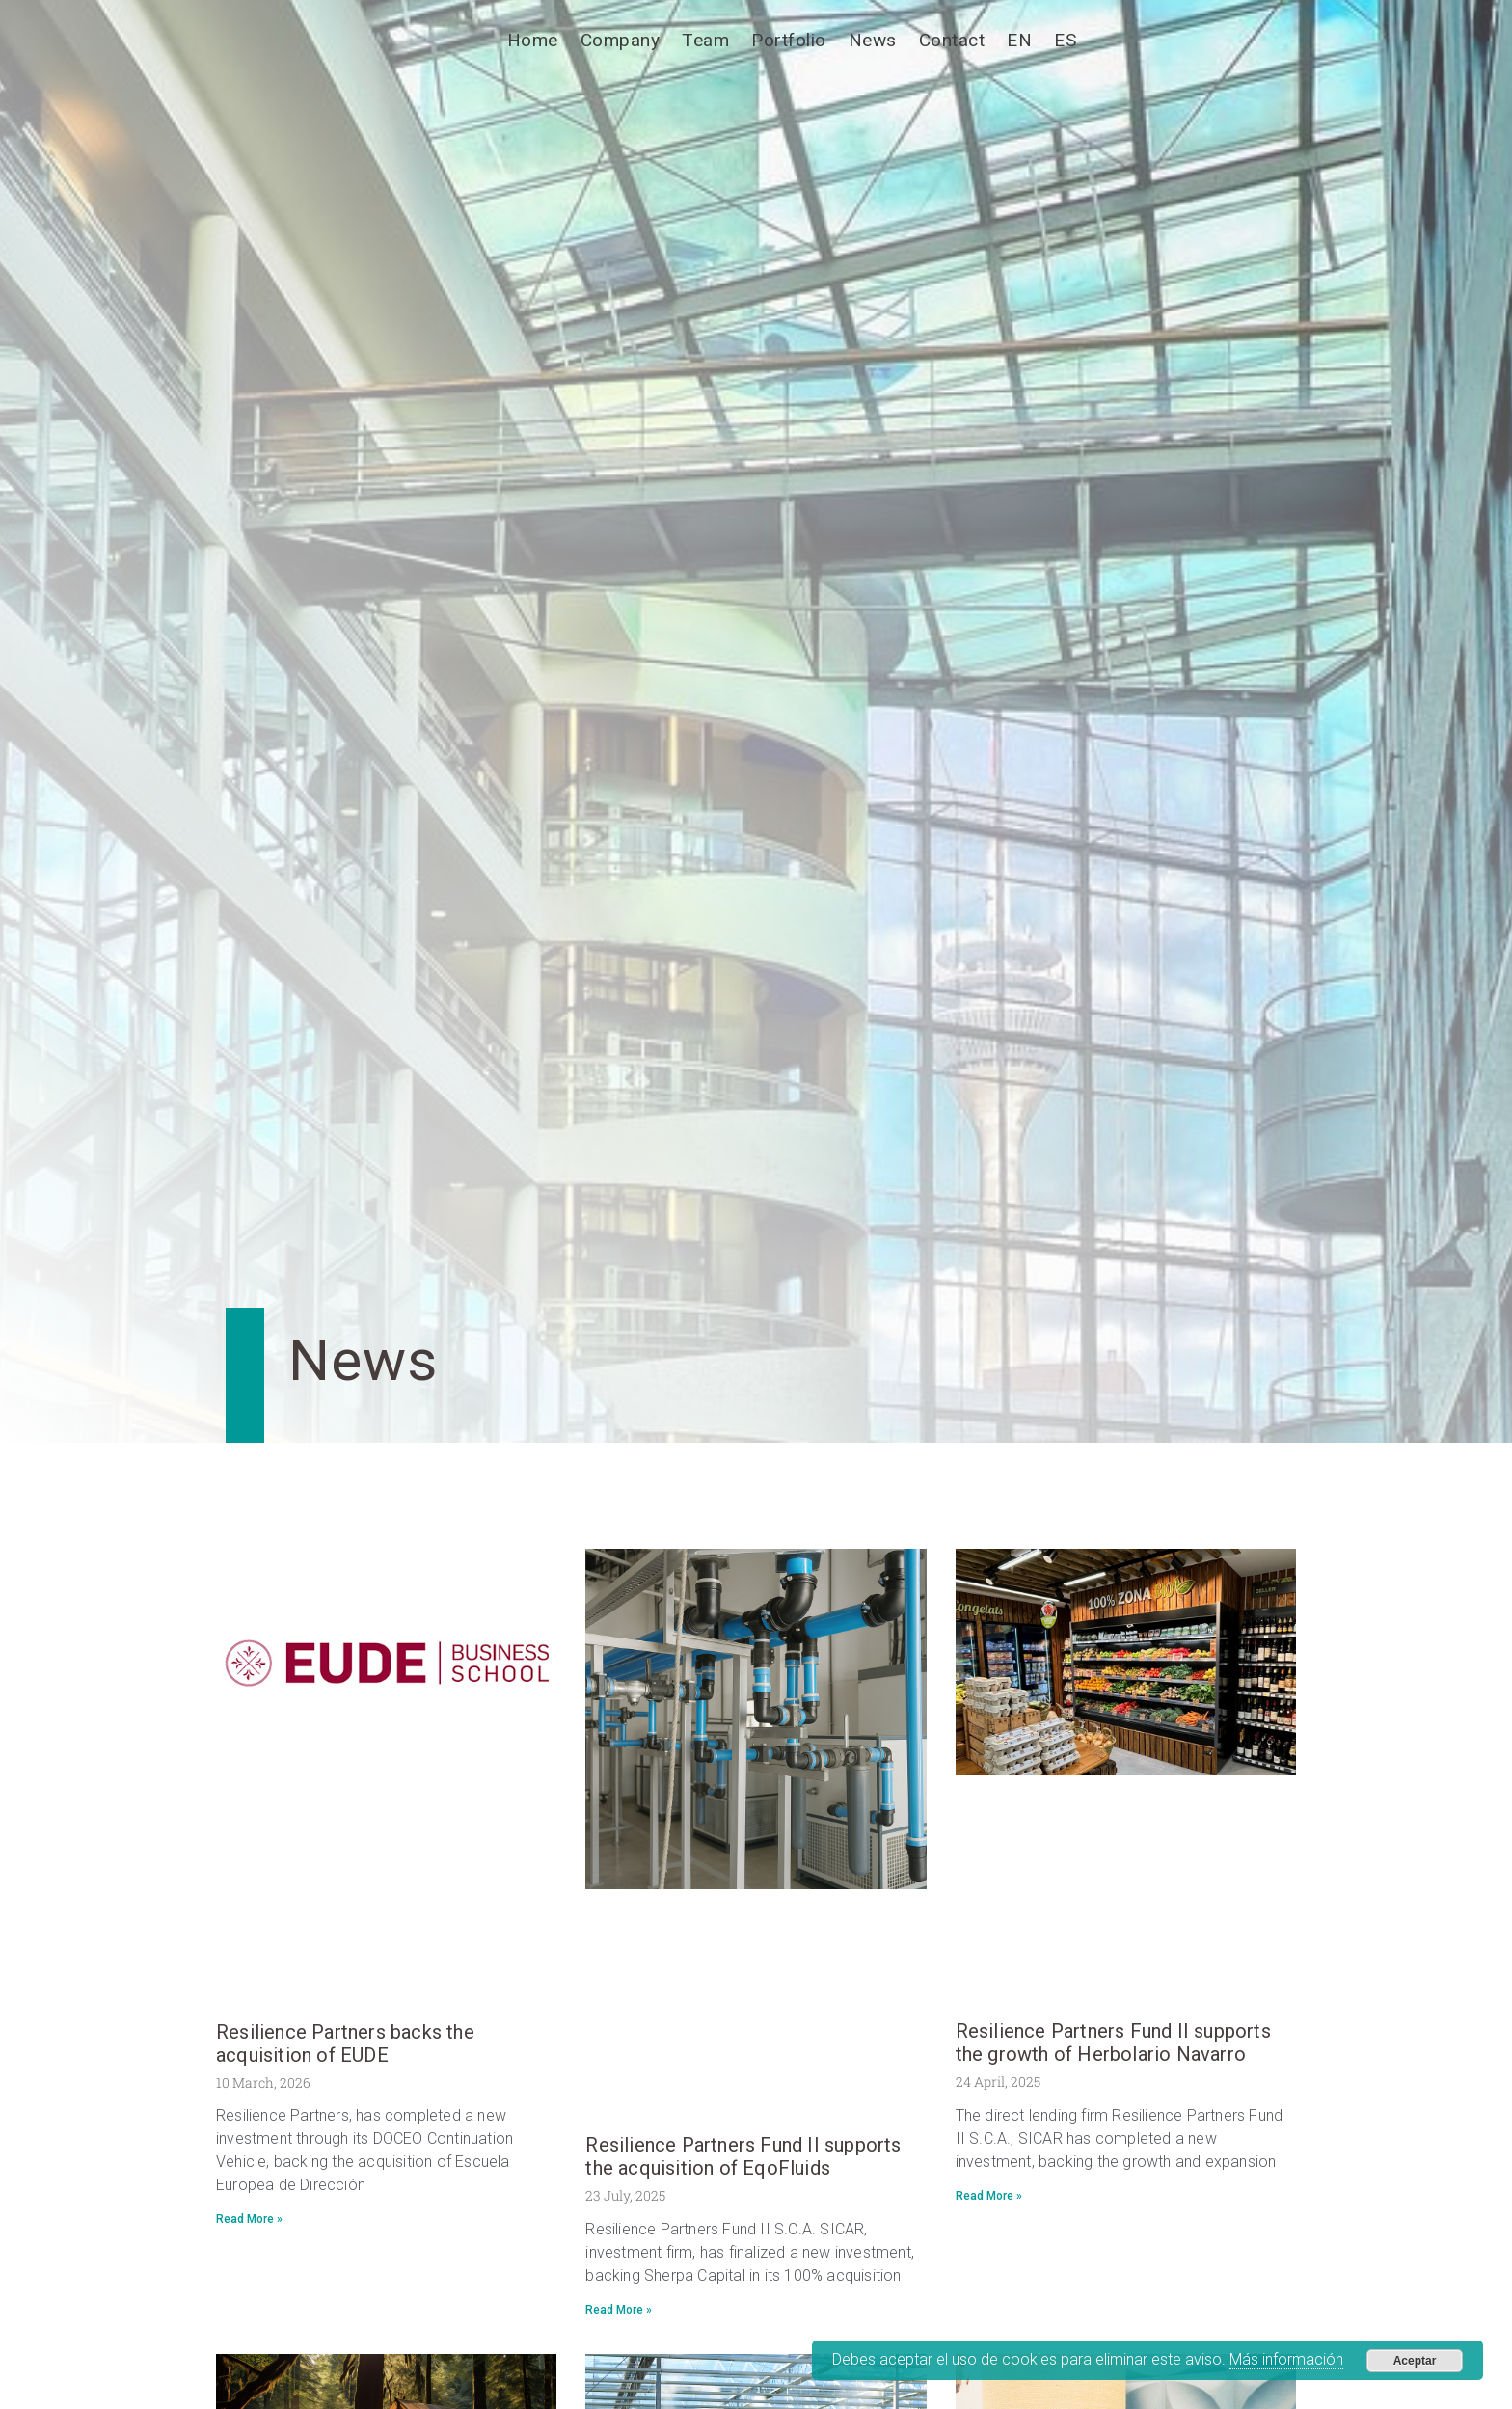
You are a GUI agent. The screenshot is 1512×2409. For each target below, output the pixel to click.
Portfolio (788, 40)
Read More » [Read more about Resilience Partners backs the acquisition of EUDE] (249, 2219)
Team (705, 40)
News (873, 40)
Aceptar (1415, 2361)
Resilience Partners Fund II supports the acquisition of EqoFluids (743, 2156)
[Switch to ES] (1065, 40)
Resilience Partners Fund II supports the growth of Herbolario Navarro (1113, 2042)
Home (532, 40)
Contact (952, 40)
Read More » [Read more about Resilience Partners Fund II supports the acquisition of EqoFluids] (618, 2309)
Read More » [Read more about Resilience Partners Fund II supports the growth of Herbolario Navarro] (989, 2196)
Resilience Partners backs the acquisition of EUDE (345, 2043)
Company (620, 40)
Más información (1286, 2359)
